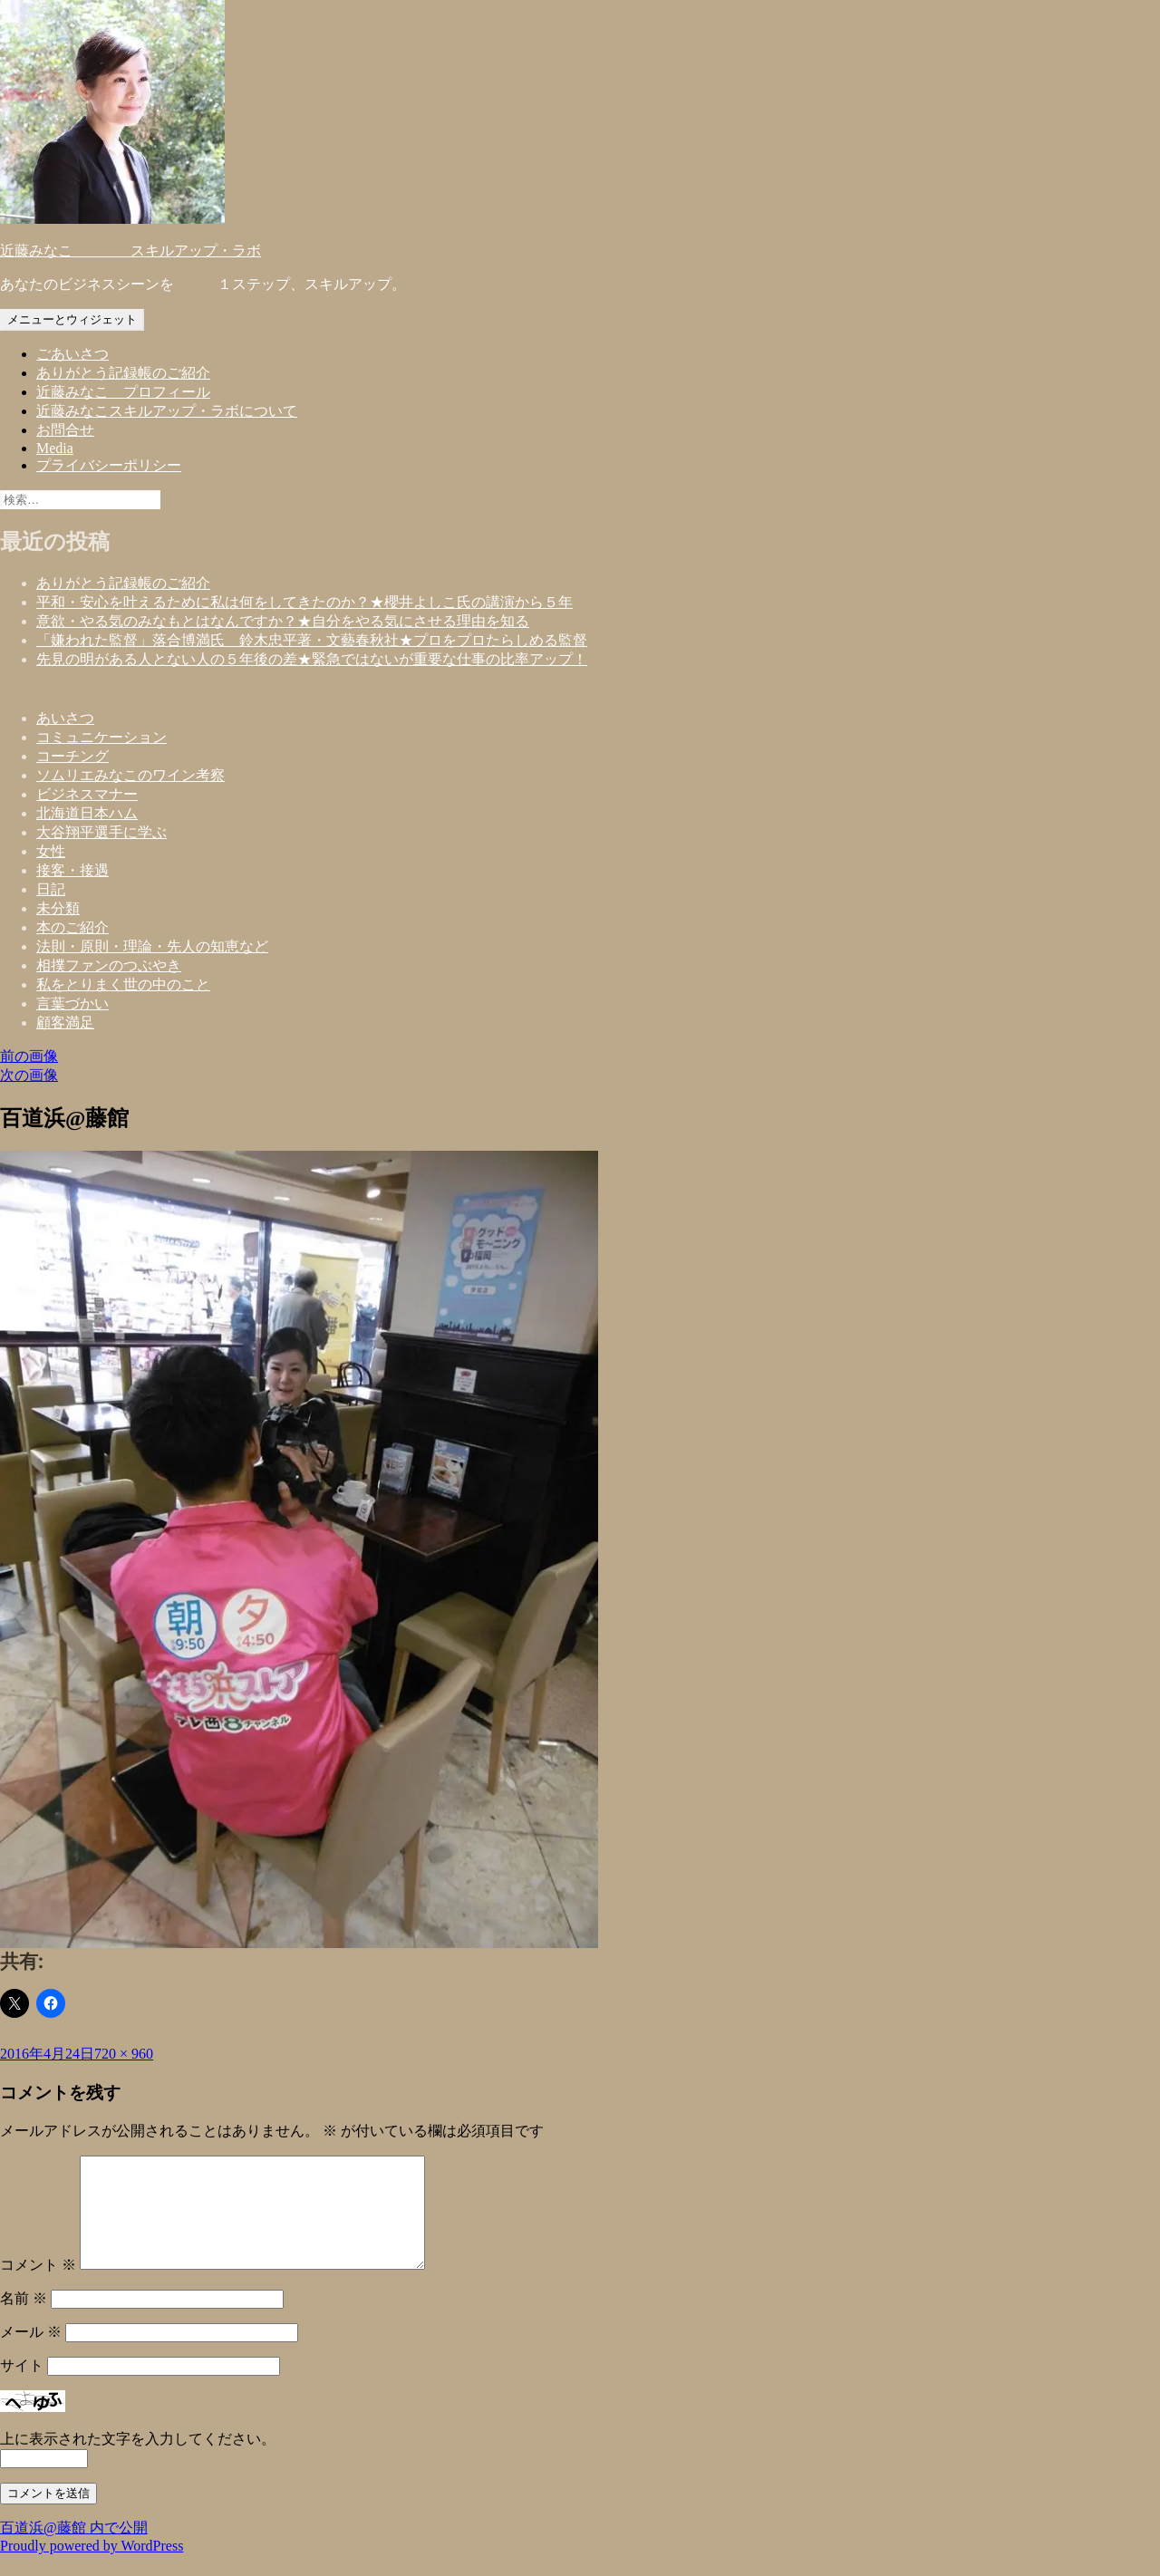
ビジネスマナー (87, 794)
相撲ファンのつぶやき (108, 965)
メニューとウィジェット (72, 319)
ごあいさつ (72, 354)
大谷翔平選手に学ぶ (101, 832)
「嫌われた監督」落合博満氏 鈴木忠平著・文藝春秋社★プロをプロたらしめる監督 (311, 640)
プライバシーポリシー (108, 465)
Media (54, 448)
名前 (23, 2320)
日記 (50, 889)
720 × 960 (123, 2053)
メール (31, 2353)
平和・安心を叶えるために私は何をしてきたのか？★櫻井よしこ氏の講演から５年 (304, 602)
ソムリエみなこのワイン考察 (130, 775)
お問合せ (65, 430)
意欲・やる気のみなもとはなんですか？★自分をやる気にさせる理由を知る (282, 621)
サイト (22, 2387)
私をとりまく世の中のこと (123, 984)
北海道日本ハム (87, 813)
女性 (50, 851)
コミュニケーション (101, 737)
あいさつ (65, 718)
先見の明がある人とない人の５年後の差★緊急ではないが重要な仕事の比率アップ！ (311, 659)
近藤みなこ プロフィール (123, 392)
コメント (38, 2286)
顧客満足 (65, 1022)
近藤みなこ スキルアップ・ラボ (130, 250)
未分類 (58, 908)
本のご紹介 (72, 927)
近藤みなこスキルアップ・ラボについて (166, 411)
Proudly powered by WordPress (91, 2567)
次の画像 (29, 1075)
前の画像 (29, 1056)
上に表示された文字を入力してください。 (138, 2460)
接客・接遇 (72, 870)
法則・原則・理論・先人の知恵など (152, 946)
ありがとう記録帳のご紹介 (123, 373)
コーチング (72, 756)
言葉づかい (72, 1003)
